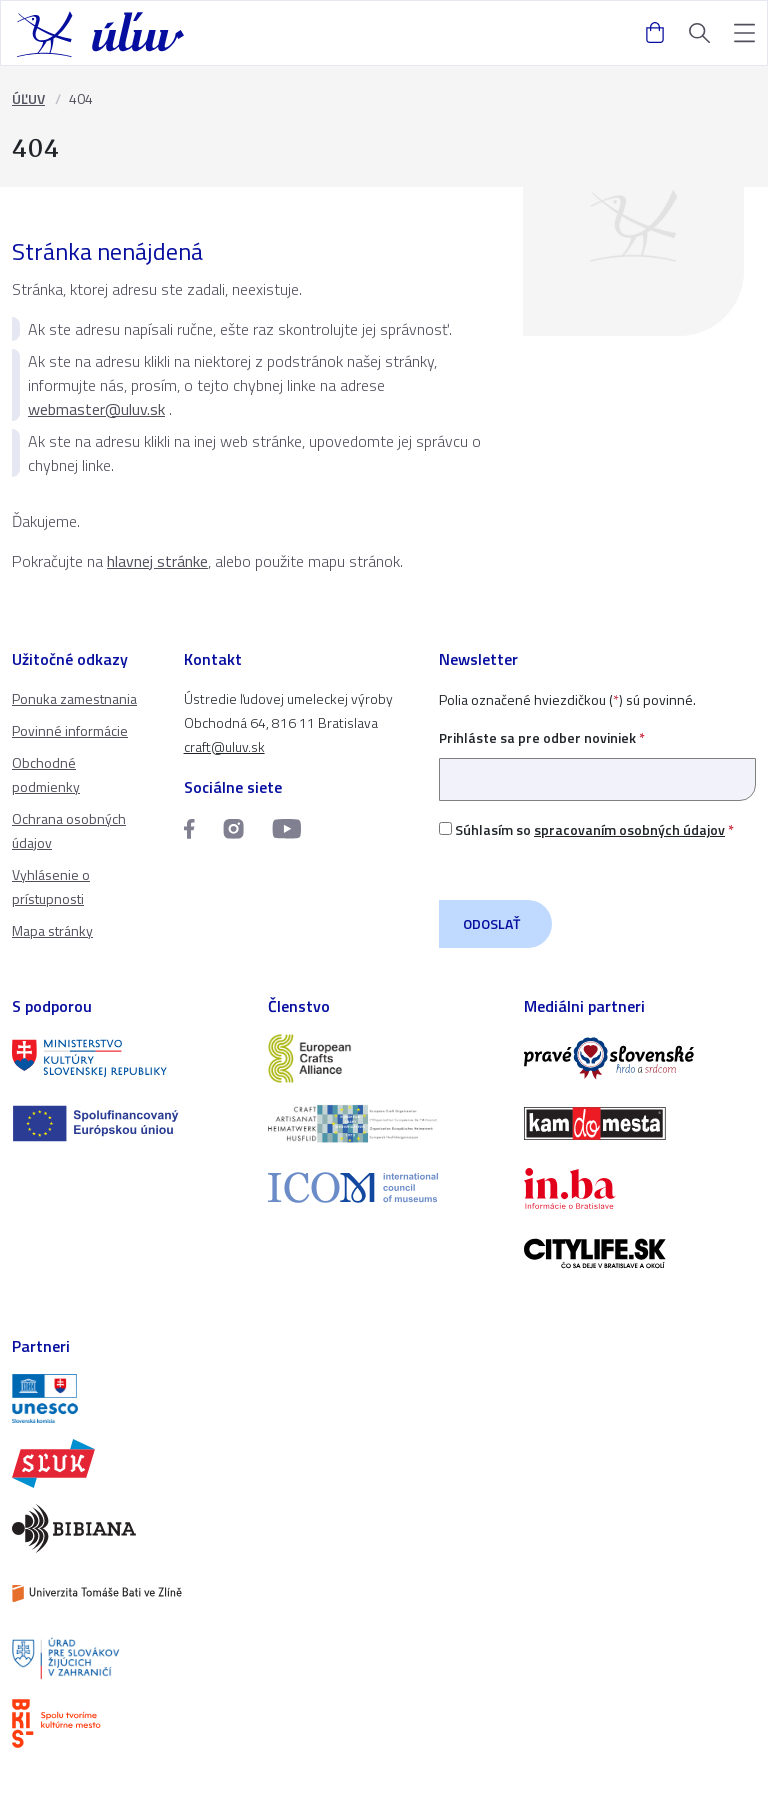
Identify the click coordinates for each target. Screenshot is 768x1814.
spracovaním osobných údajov (629, 829)
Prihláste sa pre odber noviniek (597, 758)
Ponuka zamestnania (74, 698)
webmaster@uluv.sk (96, 409)
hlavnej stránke (157, 561)
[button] (744, 33)
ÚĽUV (28, 98)
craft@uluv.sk (224, 746)
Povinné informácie (70, 730)
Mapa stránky (52, 930)
